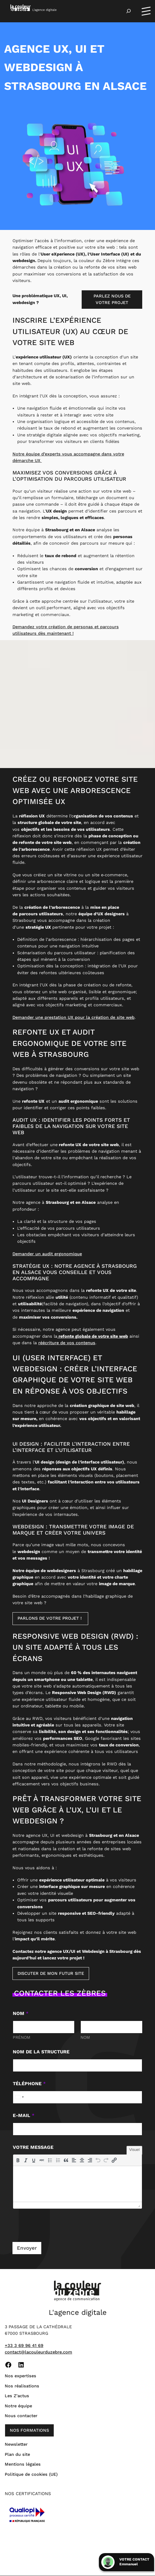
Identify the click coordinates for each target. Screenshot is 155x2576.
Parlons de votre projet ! (50, 1618)
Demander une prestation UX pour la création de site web (73, 1017)
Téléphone (29, 2084)
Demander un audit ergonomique (47, 1254)
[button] (18, 2160)
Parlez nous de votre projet (112, 299)
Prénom (21, 2037)
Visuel (134, 2150)
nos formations (29, 2430)
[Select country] (19, 2097)
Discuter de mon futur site (51, 1973)
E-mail (23, 2116)
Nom (85, 2037)
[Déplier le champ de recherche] (128, 11)
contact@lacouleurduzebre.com (38, 2352)
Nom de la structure (41, 2052)
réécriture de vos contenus (66, 1343)
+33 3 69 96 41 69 (24, 2345)
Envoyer (27, 2248)
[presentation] (18, 2160)
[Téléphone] (78, 2097)
